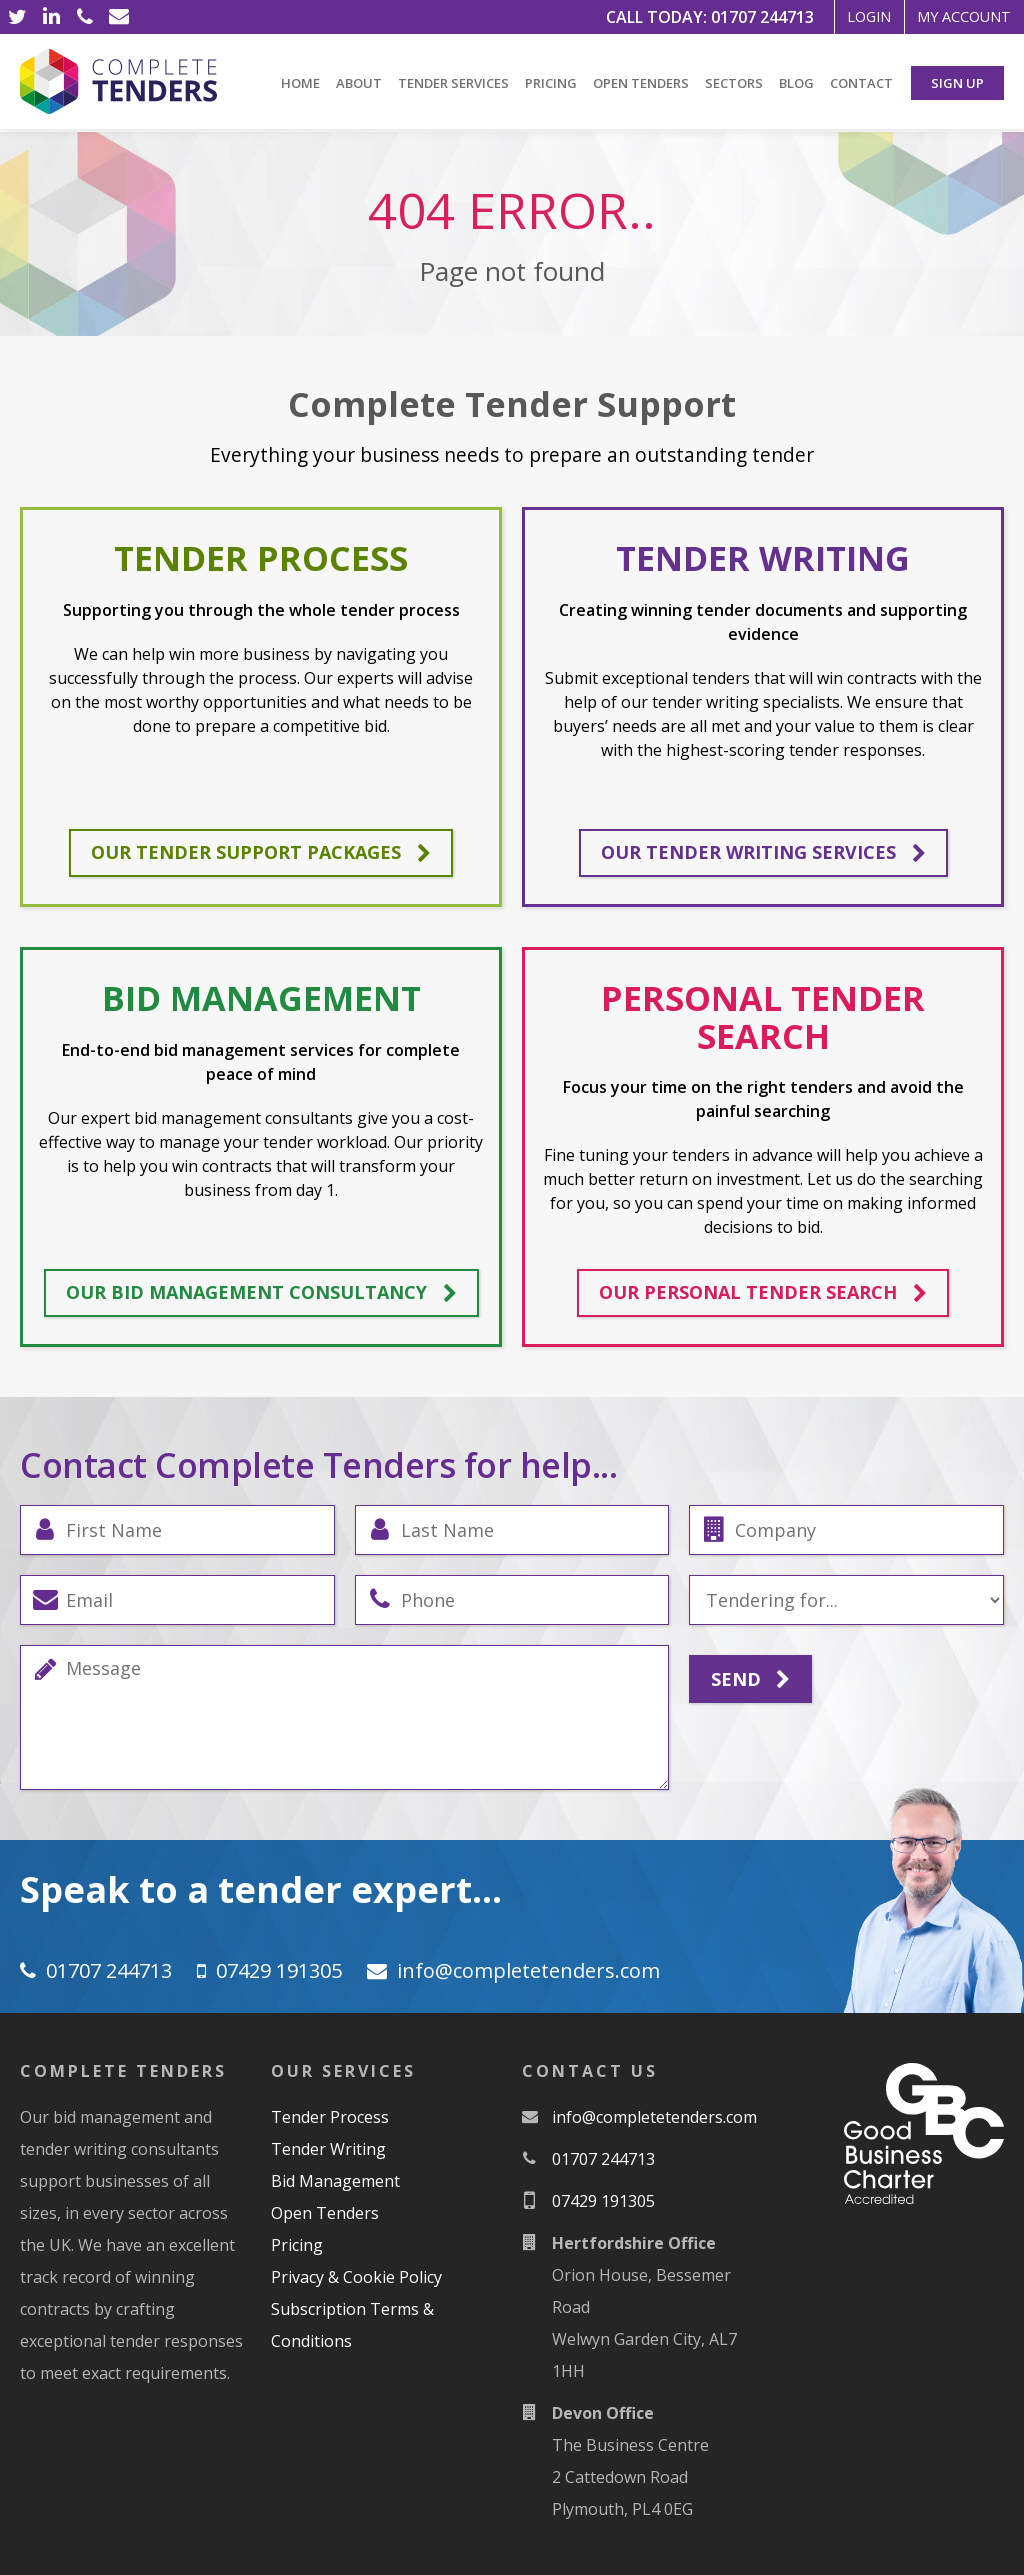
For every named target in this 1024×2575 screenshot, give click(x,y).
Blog (796, 83)
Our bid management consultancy (261, 1293)
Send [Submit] (750, 1680)
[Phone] (85, 17)
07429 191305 (279, 1970)
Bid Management (335, 2181)
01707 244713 (714, 17)
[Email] (119, 17)
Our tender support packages (261, 853)
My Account (951, 17)
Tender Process (330, 2117)
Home (300, 83)
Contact (861, 83)
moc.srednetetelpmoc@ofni (528, 1970)
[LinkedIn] (51, 17)
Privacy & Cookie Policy (356, 2277)
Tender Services (453, 83)
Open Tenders (641, 83)
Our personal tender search (763, 1293)
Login (832, 17)
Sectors (734, 83)
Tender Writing (328, 2149)
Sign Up (957, 83)
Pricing (551, 83)
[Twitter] (17, 17)
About (359, 83)
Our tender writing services (763, 853)
